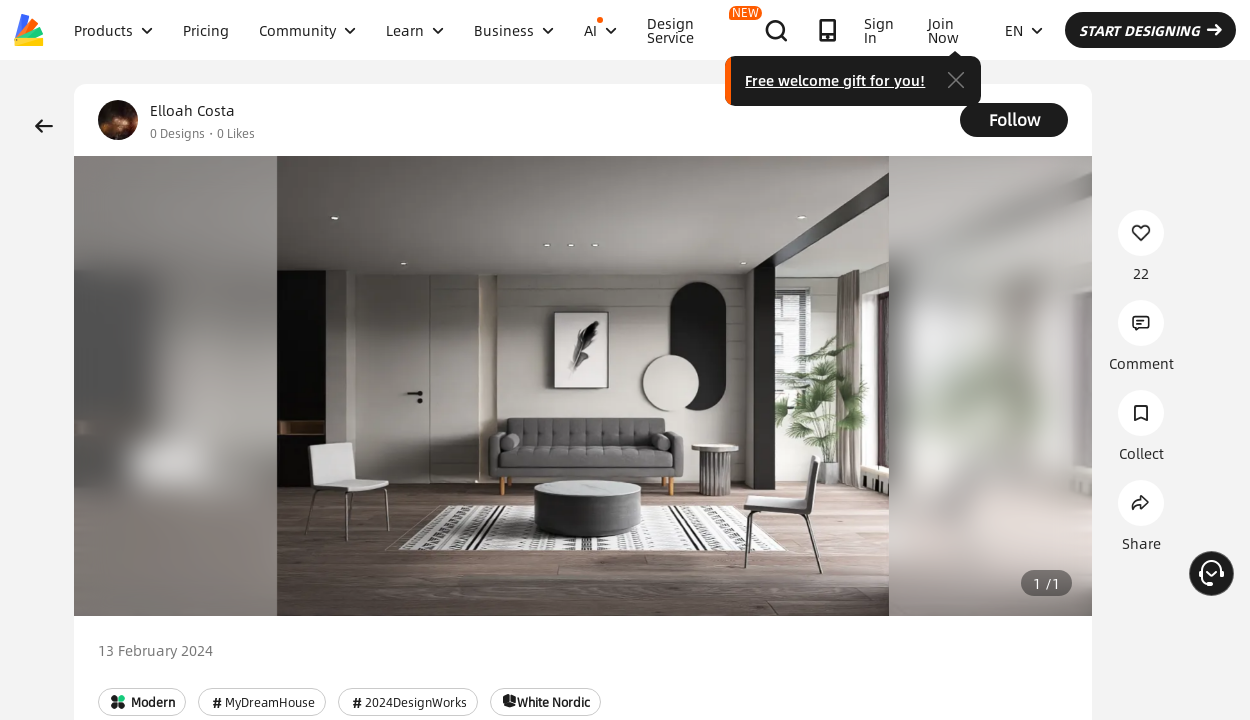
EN (1024, 30)
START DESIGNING (1150, 30)
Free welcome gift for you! (835, 80)
